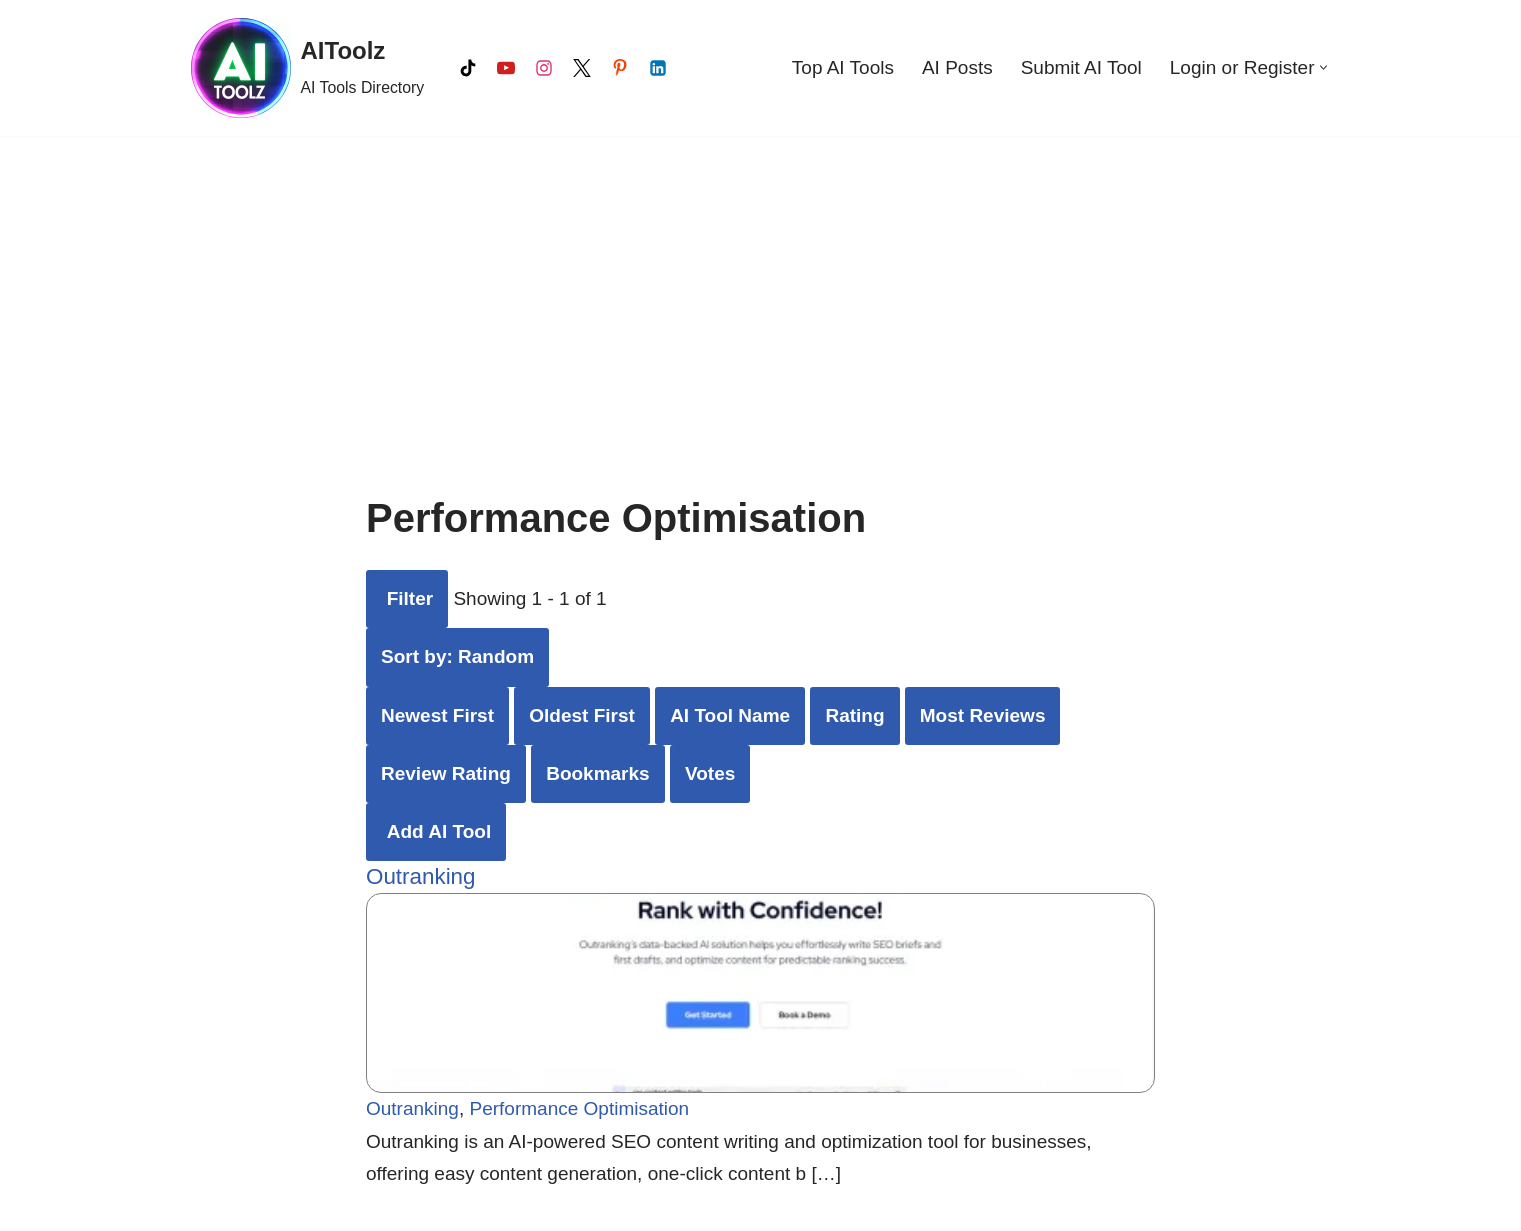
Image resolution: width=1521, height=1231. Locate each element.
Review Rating (446, 773)
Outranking (421, 876)
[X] (582, 68)
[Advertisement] (761, 286)
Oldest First (582, 715)
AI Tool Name (730, 715)
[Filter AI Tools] (407, 599)
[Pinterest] (620, 68)
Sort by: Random (457, 656)
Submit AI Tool (1081, 67)
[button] (1323, 67)
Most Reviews (983, 715)
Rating (854, 715)
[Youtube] (506, 68)
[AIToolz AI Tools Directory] (308, 68)
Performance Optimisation (580, 1109)
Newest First (437, 715)
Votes (710, 773)
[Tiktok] (468, 68)
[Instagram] (544, 68)
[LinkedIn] (658, 68)
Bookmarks (598, 773)
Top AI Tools (843, 67)
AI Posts (957, 67)
